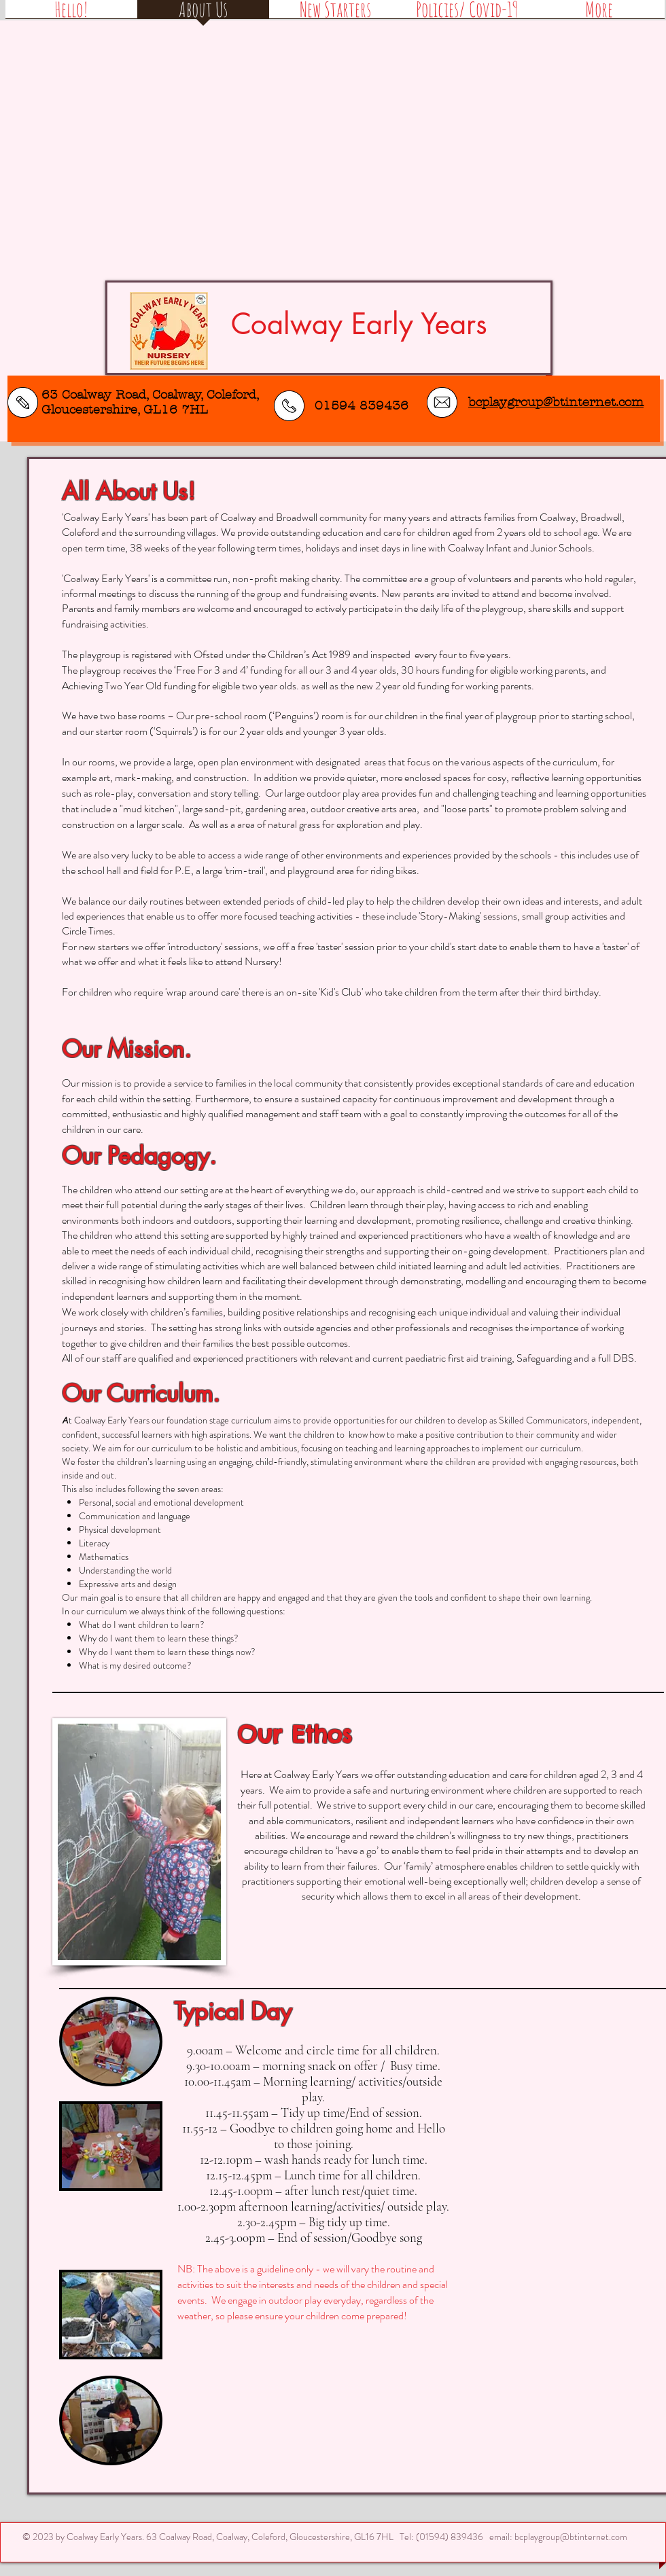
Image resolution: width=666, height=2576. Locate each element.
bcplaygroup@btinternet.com (570, 2536)
